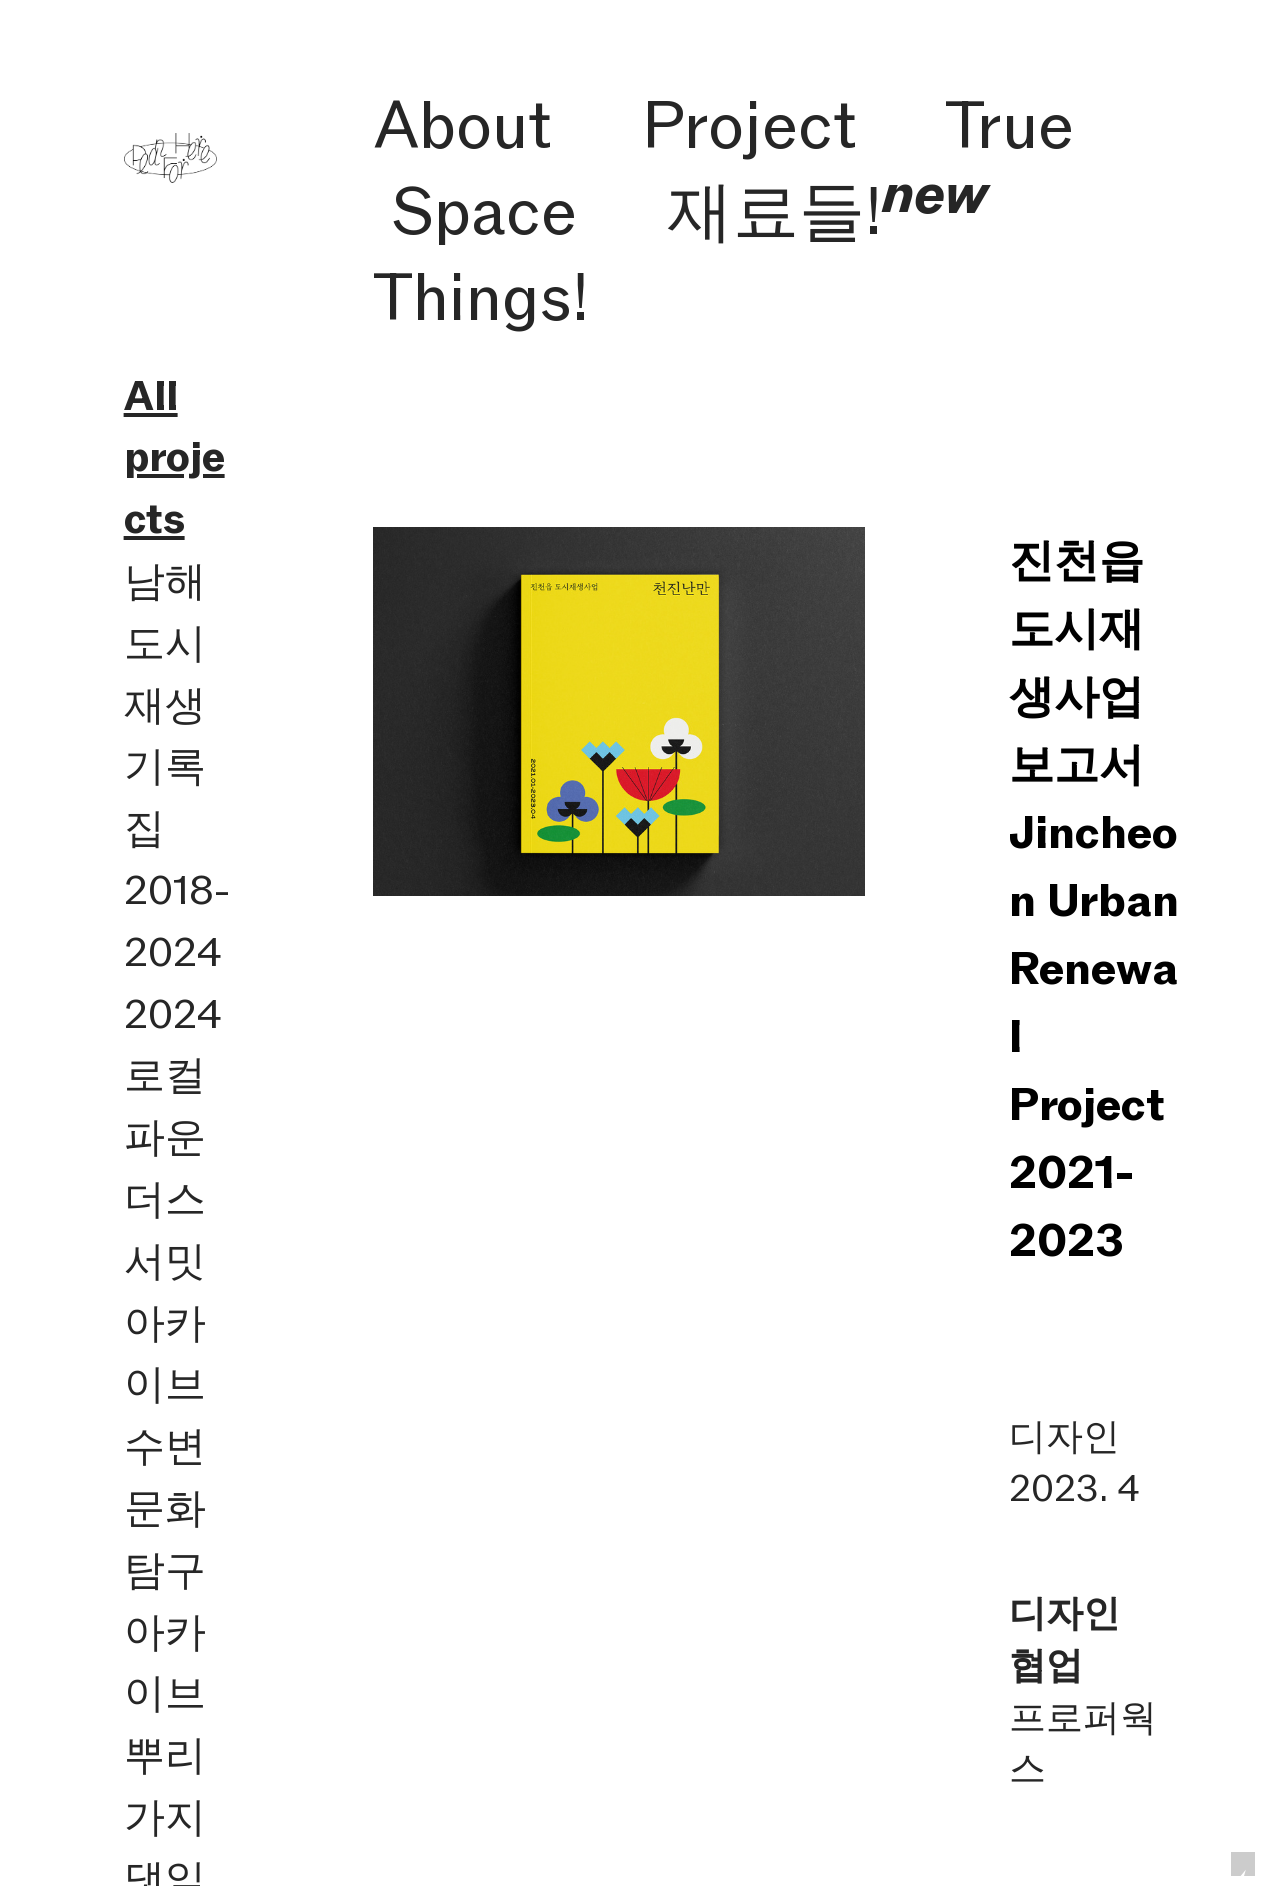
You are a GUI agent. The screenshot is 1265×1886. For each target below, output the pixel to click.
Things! (481, 296)
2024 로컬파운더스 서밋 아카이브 (173, 1199)
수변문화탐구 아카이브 (165, 1569)
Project (749, 124)
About (462, 124)
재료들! (827, 210)
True (1009, 124)
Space (484, 210)
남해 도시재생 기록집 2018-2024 (177, 766)
